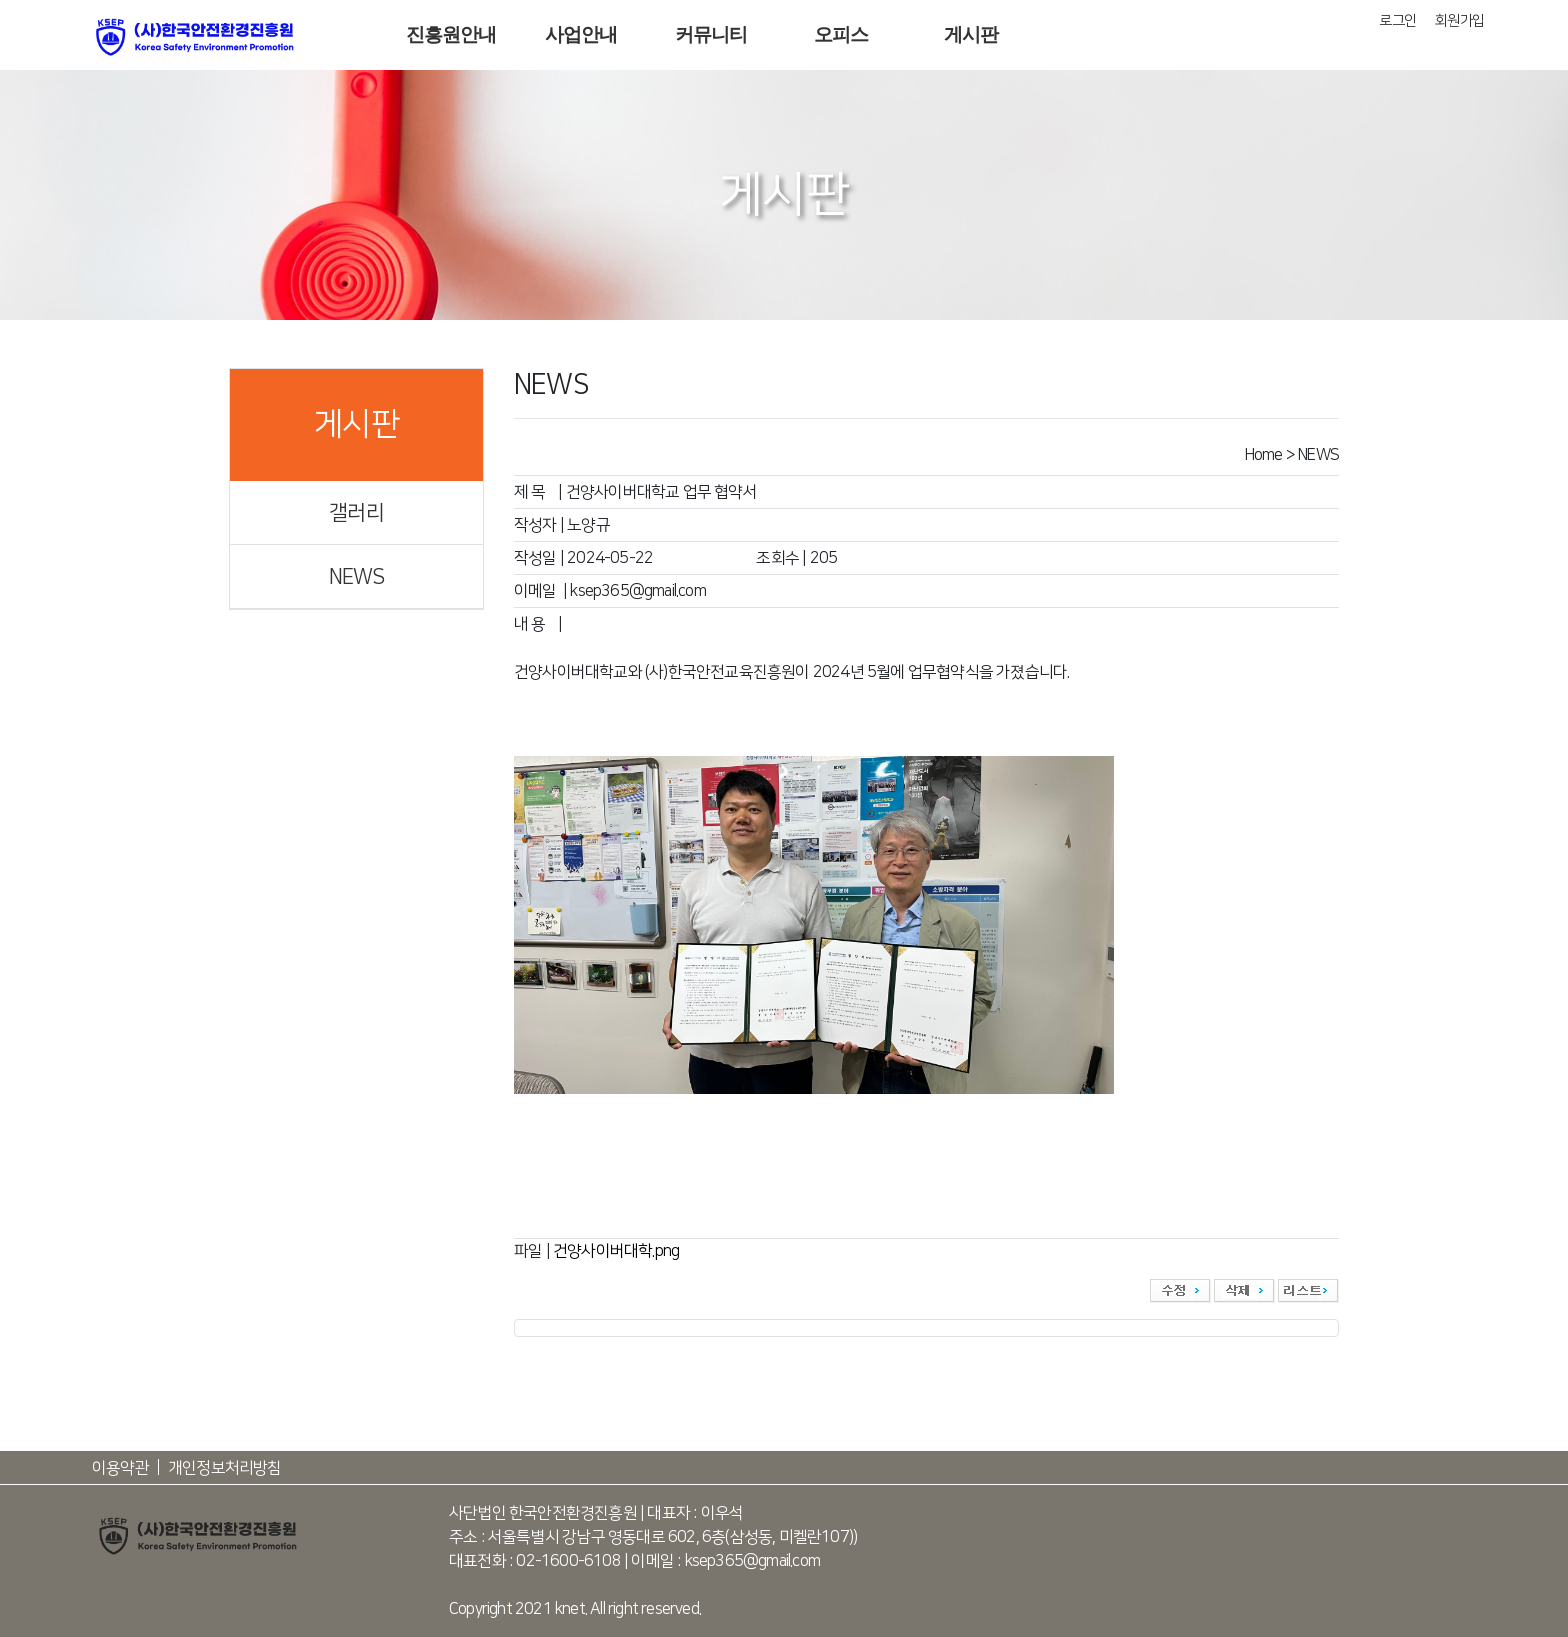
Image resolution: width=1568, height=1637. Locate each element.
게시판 (971, 34)
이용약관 (120, 1468)
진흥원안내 (451, 34)
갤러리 (356, 512)
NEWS (357, 576)
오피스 (841, 34)
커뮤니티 (711, 34)
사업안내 (581, 34)
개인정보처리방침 (225, 1468)
